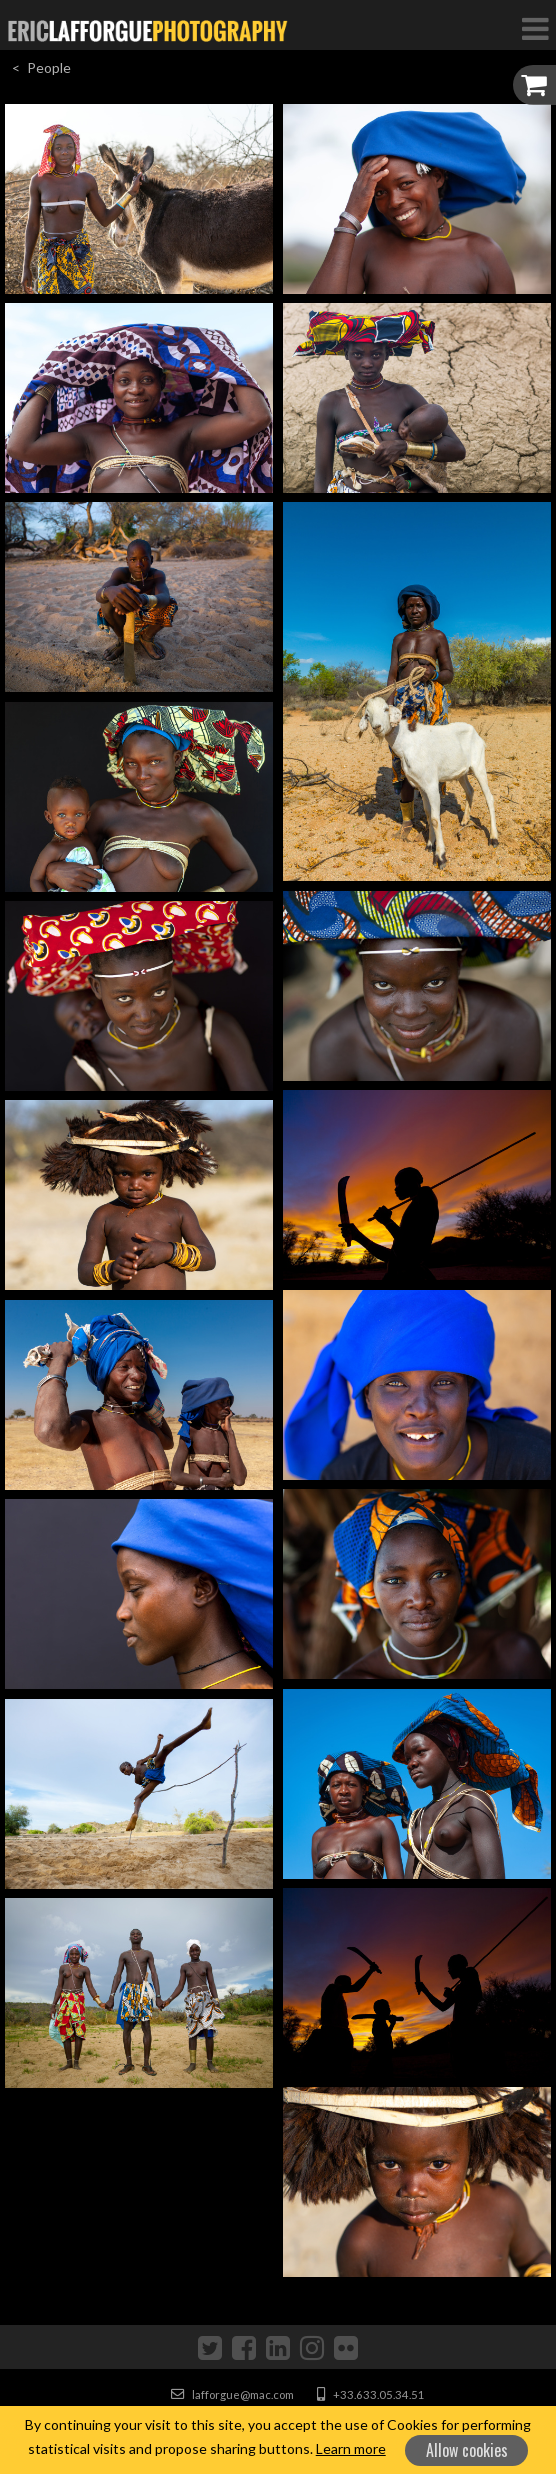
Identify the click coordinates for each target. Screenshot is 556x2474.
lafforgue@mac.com (232, 2394)
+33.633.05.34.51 (371, 2394)
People (49, 67)
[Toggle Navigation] (535, 28)
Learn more (351, 2448)
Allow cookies (467, 2450)
